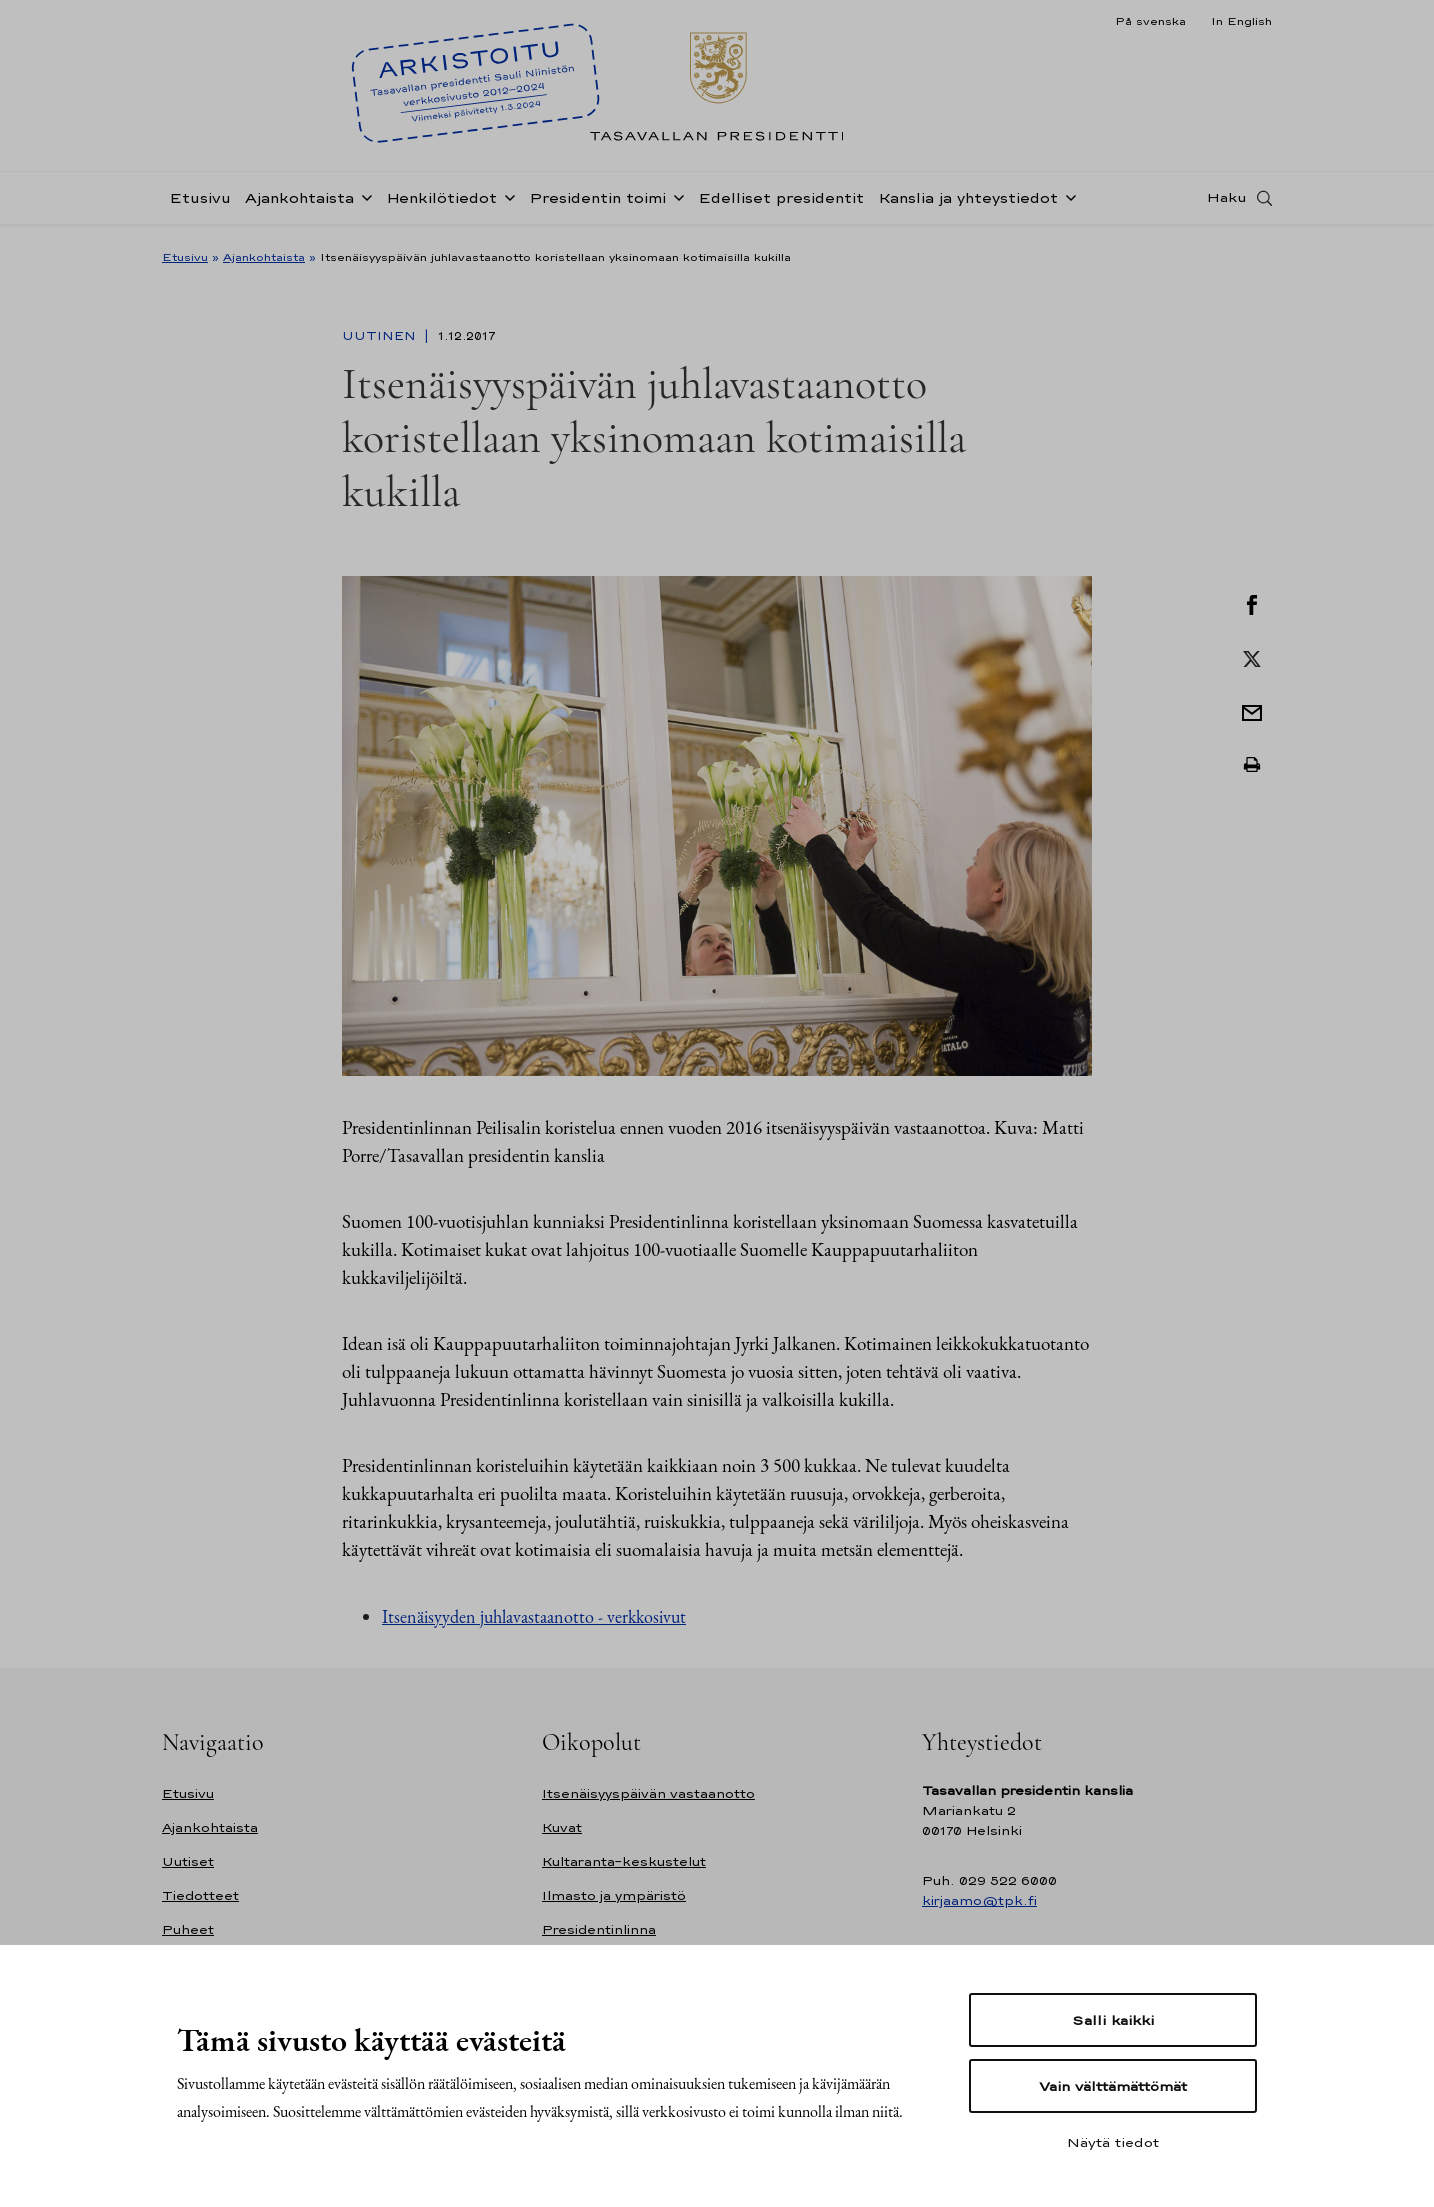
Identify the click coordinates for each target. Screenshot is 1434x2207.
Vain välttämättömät (1113, 2086)
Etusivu (200, 203)
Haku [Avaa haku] (1227, 203)
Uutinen (381, 336)
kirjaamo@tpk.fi (979, 1900)
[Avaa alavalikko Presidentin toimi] (675, 202)
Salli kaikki (1113, 2020)
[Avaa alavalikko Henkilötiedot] (506, 202)
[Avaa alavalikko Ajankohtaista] (363, 202)
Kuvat (562, 1827)
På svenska (1150, 21)
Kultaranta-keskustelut (624, 1861)
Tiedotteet (200, 1895)
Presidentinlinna (599, 1929)
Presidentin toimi (597, 203)
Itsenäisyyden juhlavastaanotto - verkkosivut (534, 1616)
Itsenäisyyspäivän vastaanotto (648, 1793)
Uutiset (188, 1861)
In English (1241, 21)
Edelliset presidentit (781, 203)
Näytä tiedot (1113, 2142)
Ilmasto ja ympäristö (614, 1895)
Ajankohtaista (299, 203)
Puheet (188, 1929)
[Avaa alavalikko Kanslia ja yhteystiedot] (1067, 202)
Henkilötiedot (441, 203)
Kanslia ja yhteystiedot (968, 203)
